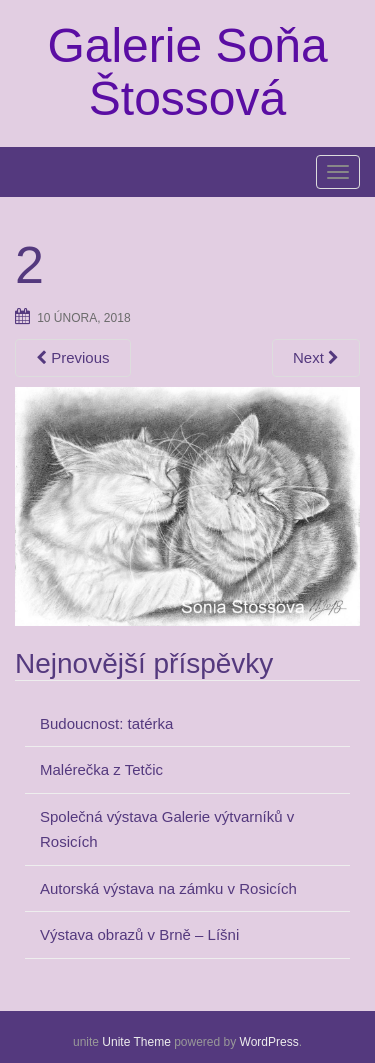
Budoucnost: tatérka (106, 723)
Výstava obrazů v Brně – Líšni (139, 934)
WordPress (269, 1042)
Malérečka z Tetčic (101, 769)
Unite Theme (136, 1042)
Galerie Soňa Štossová (187, 72)
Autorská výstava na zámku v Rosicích (168, 888)
